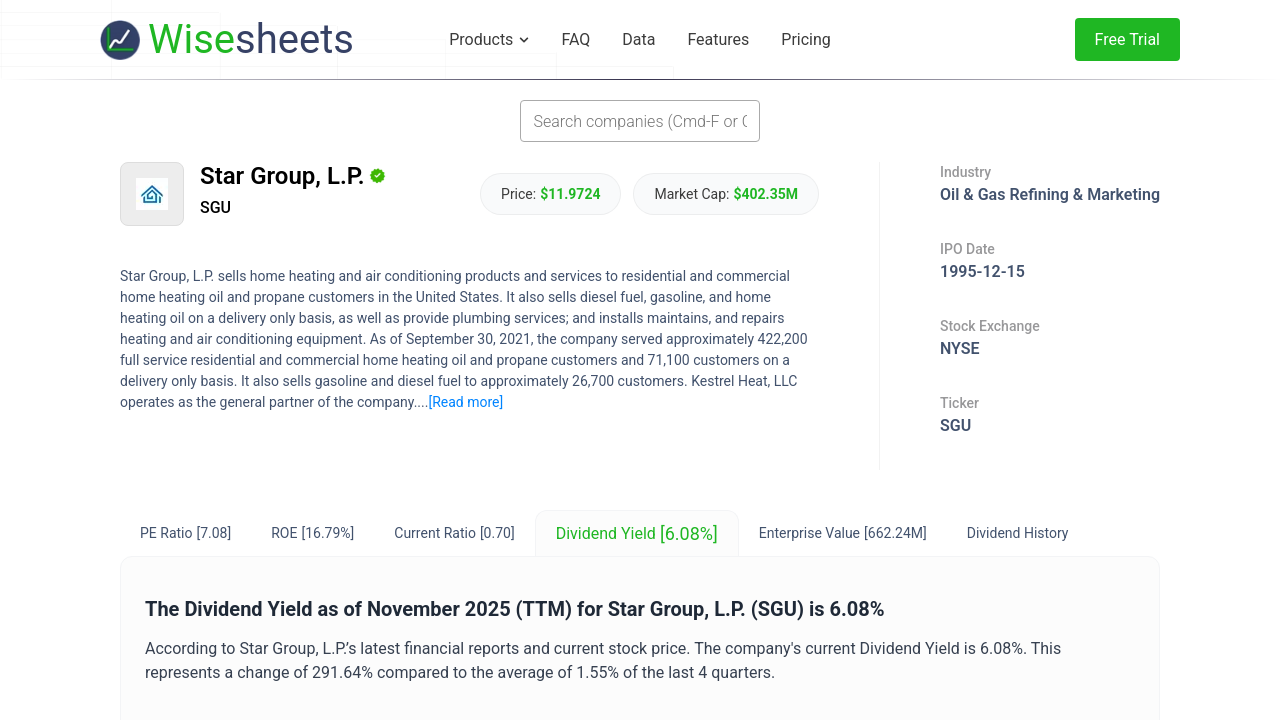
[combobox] (640, 121)
